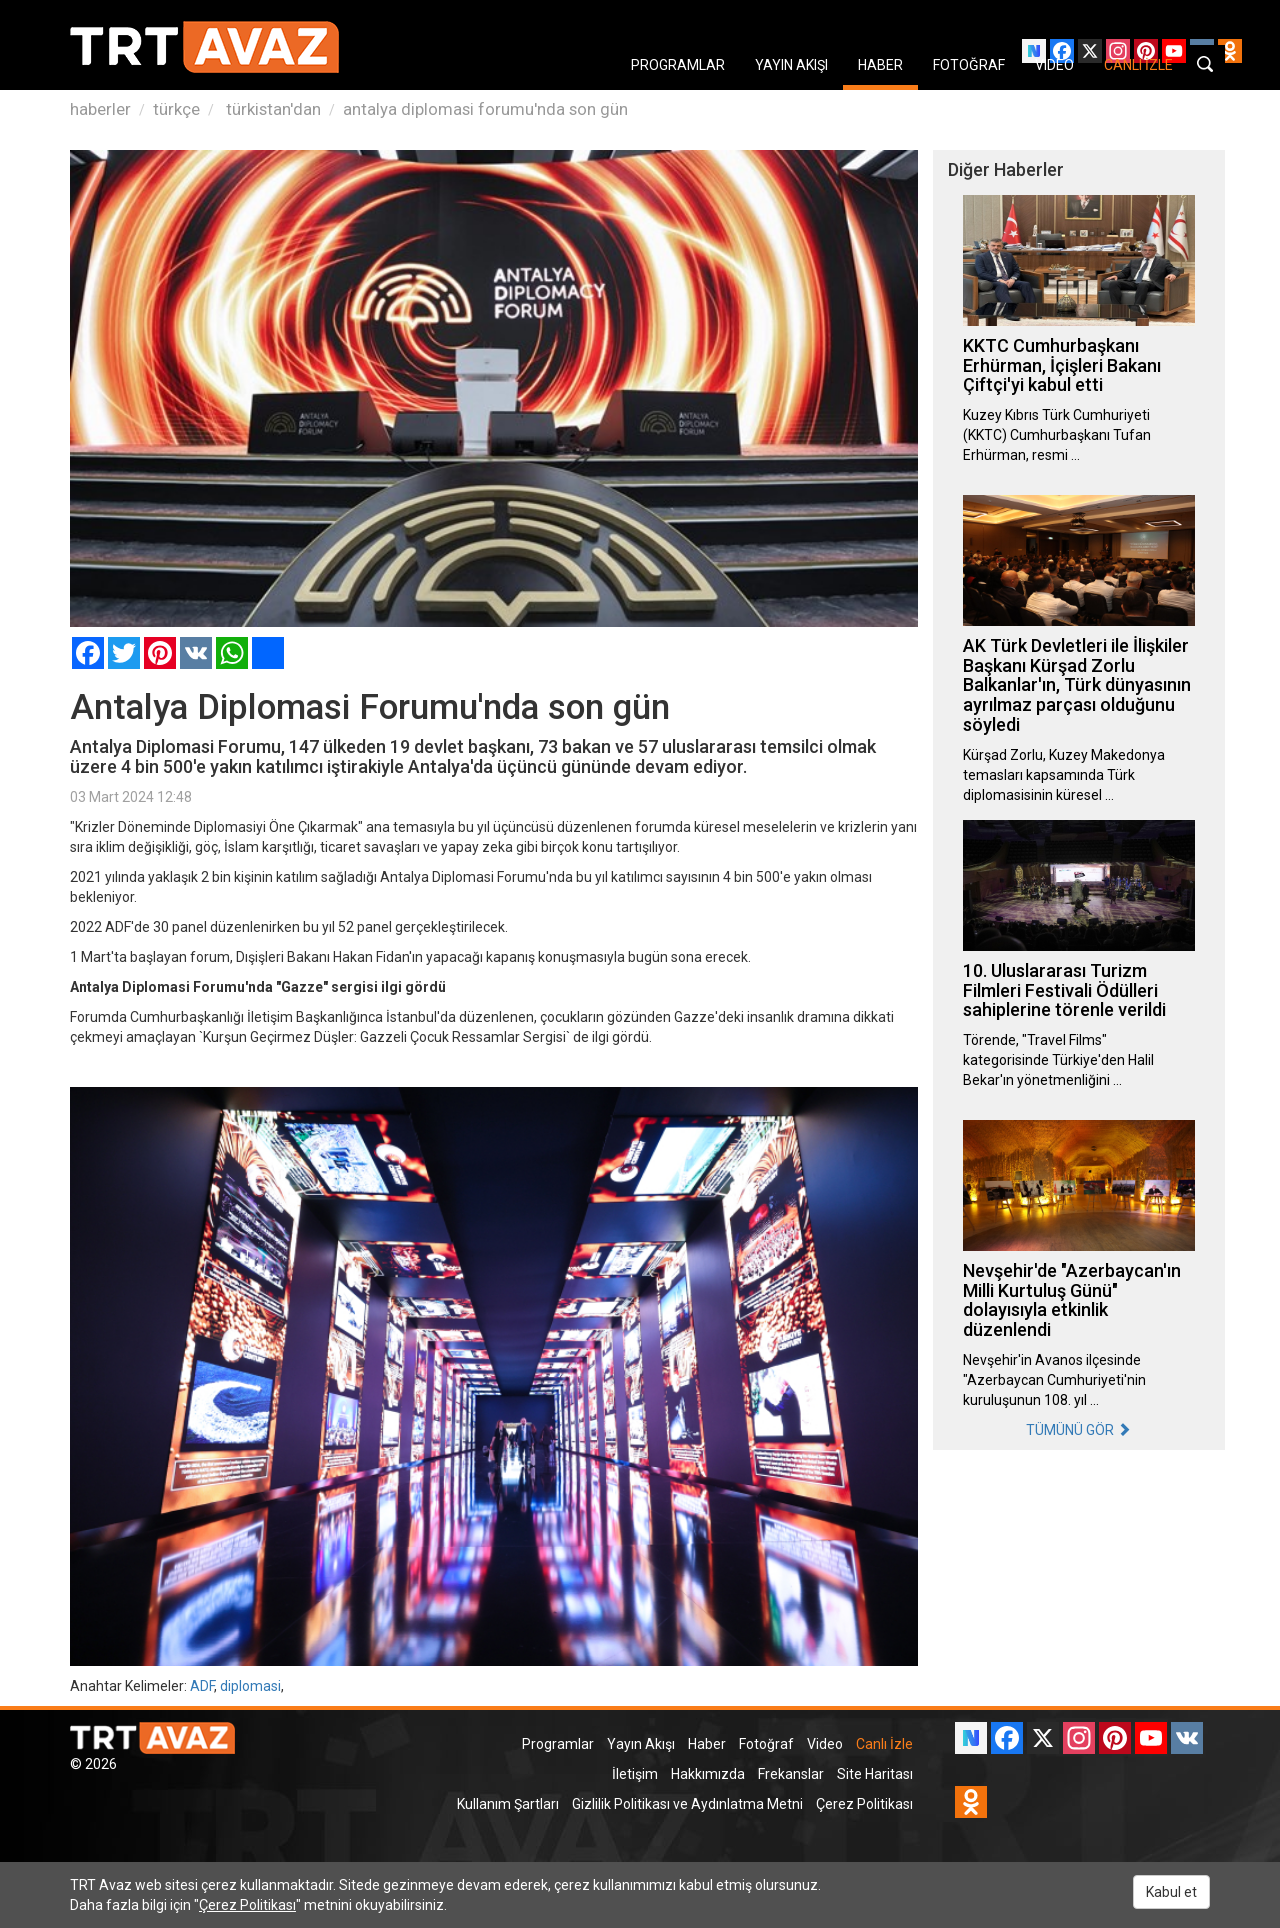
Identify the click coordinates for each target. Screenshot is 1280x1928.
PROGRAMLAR (678, 65)
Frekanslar (791, 1774)
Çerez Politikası (864, 1804)
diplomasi (250, 1686)
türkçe (176, 109)
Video (825, 1744)
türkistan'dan (271, 109)
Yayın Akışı (641, 1744)
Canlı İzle (884, 1744)
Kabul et (1171, 1892)
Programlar (558, 1744)
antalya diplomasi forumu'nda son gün (485, 109)
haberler (100, 109)
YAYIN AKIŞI (791, 65)
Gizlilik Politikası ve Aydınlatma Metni (687, 1804)
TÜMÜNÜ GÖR (1078, 1430)
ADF (202, 1686)
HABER (880, 65)
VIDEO (1054, 65)
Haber (707, 1744)
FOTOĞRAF (969, 65)
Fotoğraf (766, 1744)
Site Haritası (875, 1774)
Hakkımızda (708, 1774)
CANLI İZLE (1138, 65)
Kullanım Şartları (508, 1804)
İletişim (635, 1774)
